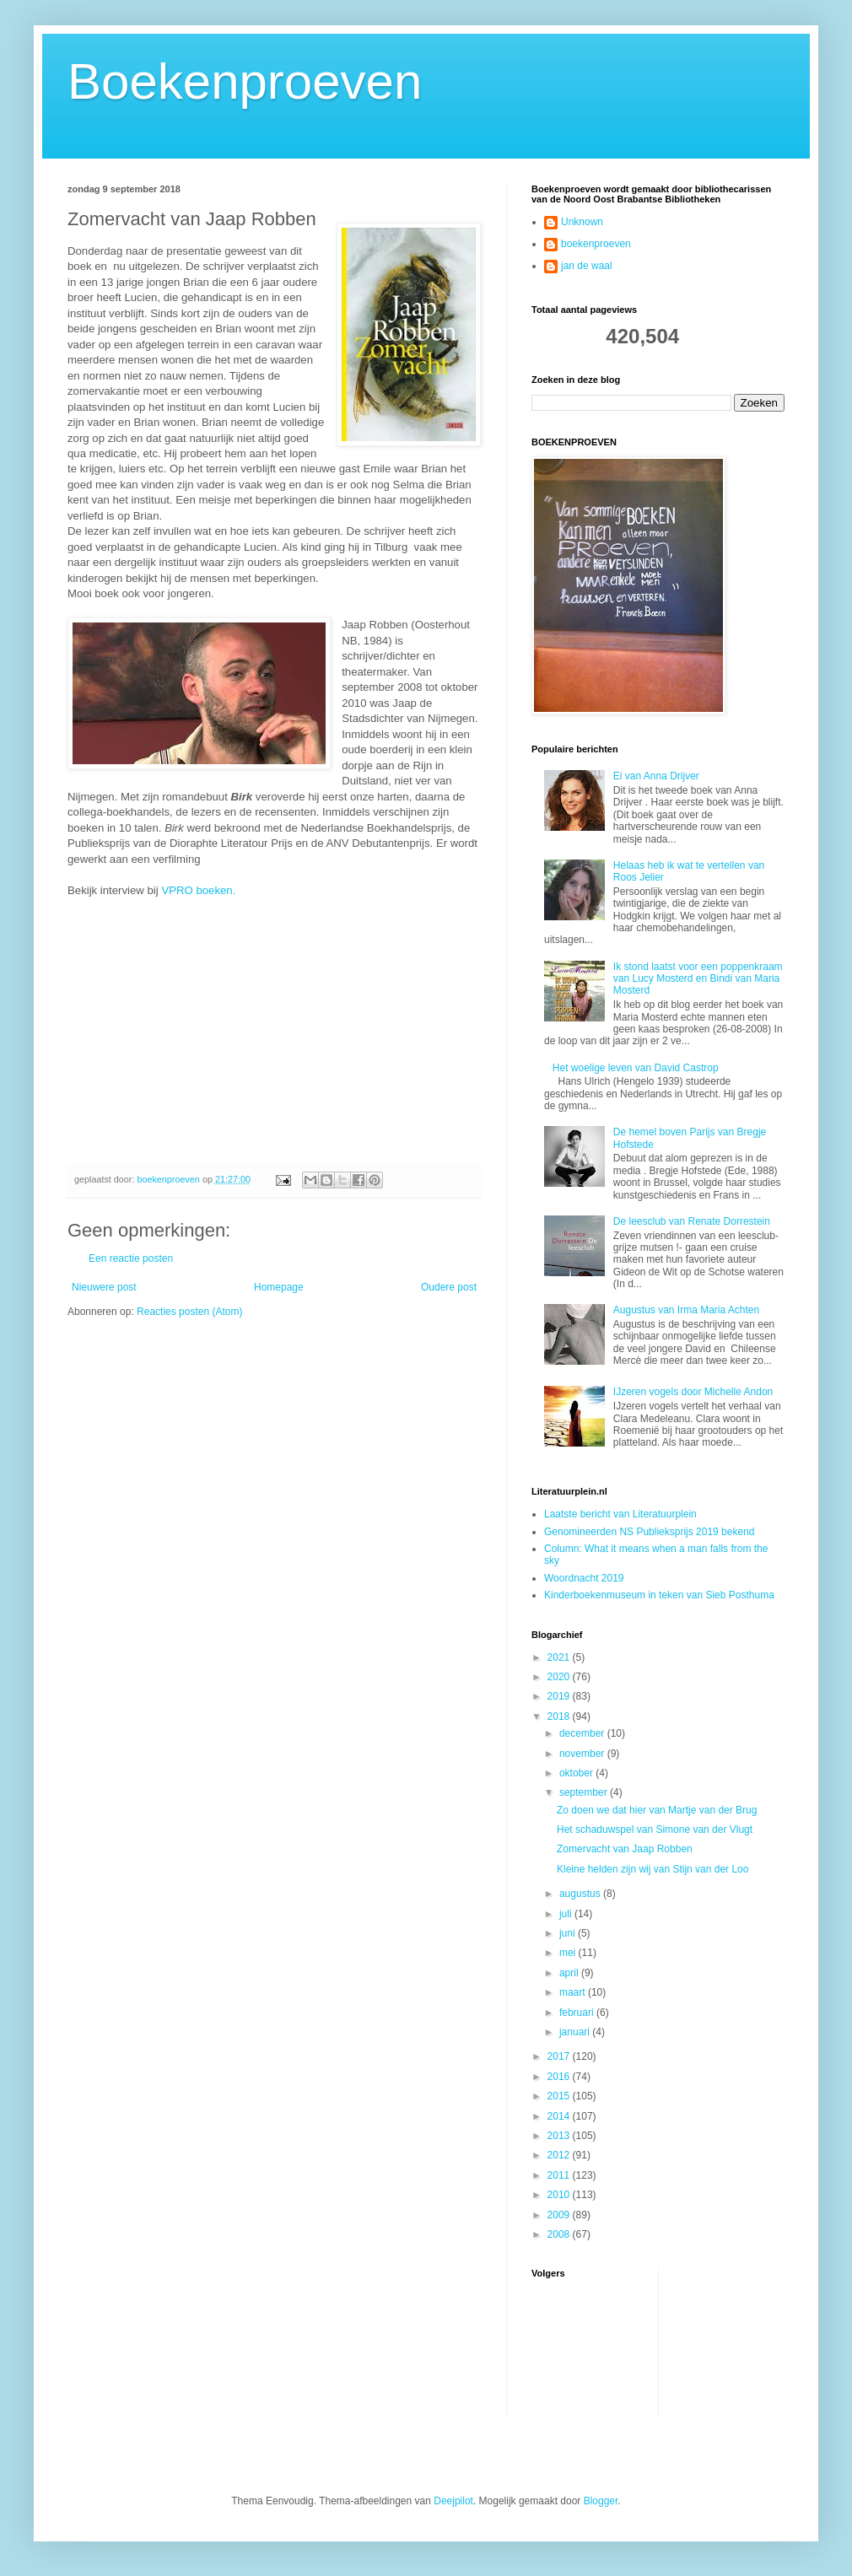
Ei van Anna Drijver (656, 776)
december (583, 1733)
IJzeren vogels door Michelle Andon (693, 1392)
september (584, 1792)
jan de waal (586, 266)
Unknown (582, 222)
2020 (560, 1677)
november (583, 1754)
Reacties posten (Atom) (189, 1312)
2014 (560, 2116)
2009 (560, 2215)
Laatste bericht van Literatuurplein (620, 1514)
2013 (560, 2136)
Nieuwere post (104, 1287)
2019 (560, 1696)
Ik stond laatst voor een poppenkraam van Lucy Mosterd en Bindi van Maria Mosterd (698, 979)
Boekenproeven (244, 81)
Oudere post (449, 1287)
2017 (560, 2056)
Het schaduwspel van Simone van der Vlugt (654, 1829)
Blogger (601, 2501)
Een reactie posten (131, 1258)
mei (569, 1953)
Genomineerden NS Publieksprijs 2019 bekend (649, 1532)
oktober (577, 1773)
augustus (581, 1894)
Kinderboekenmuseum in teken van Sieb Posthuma (659, 1595)
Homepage (279, 1287)
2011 (560, 2175)
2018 (560, 1716)
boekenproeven (596, 244)
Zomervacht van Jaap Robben (625, 1849)
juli (566, 1914)
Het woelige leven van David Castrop (636, 1068)
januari (575, 2032)
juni (568, 1933)
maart (573, 1992)
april (570, 1973)
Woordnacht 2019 (584, 1578)
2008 (560, 2234)
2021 (560, 1657)
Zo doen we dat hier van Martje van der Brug (657, 1810)
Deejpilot (453, 2501)
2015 (560, 2096)
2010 (560, 2195)
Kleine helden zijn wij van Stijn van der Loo (652, 1869)
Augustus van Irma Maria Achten (686, 1310)
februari (577, 2012)
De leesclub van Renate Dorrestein (691, 1221)
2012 (560, 2155)
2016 (560, 2077)
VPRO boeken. (198, 890)
